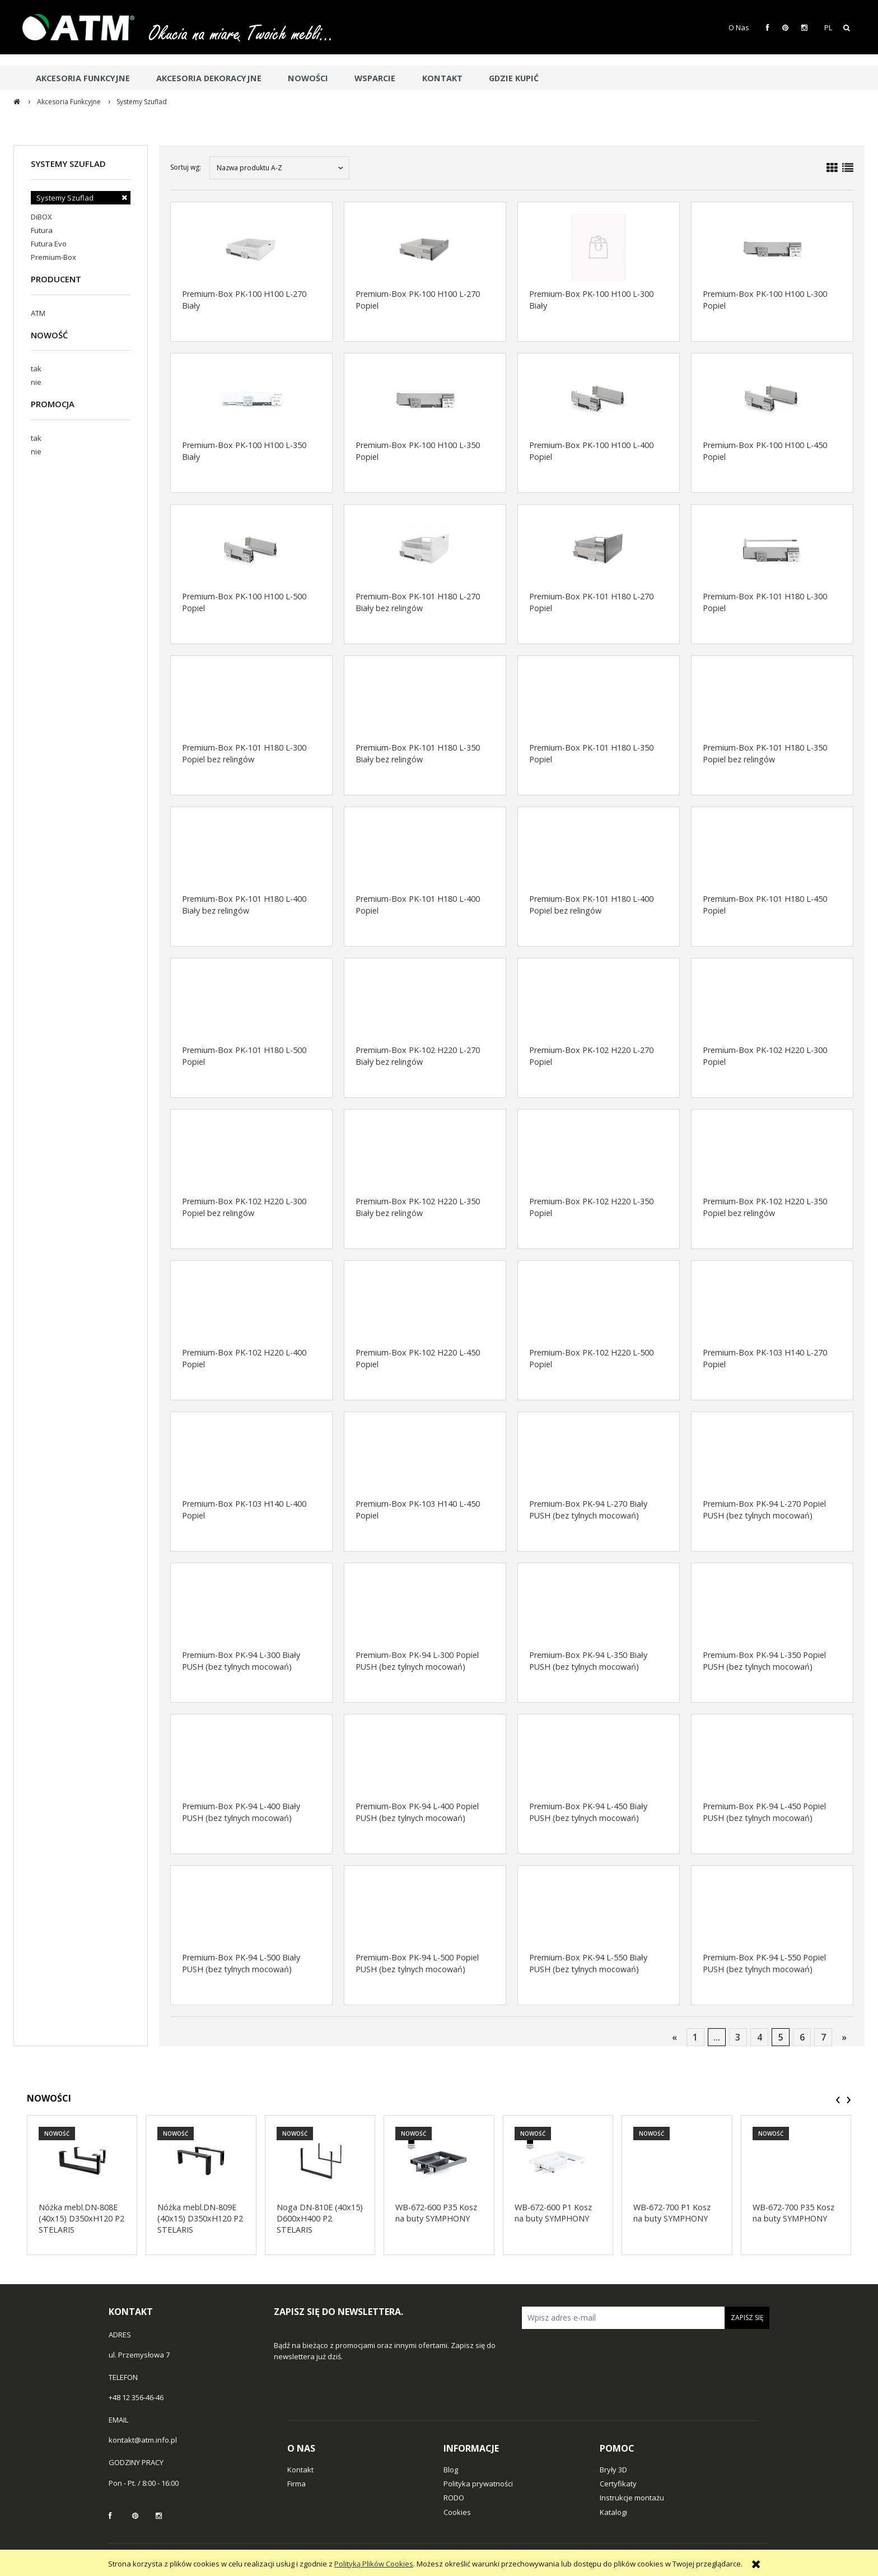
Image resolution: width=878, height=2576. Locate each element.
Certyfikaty (618, 2484)
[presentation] (837, 2100)
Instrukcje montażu (632, 2498)
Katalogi (613, 2512)
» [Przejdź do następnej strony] (844, 2037)
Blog (450, 2470)
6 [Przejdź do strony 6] (802, 2037)
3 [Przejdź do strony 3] (737, 2037)
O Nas (738, 27)
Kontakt (300, 2470)
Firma (296, 2484)
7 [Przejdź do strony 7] (823, 2037)
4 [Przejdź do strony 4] (759, 2037)
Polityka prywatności (478, 2484)
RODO (453, 2498)
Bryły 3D (613, 2470)
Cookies (457, 2512)
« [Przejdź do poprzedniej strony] (674, 2037)
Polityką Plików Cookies (373, 2564)
